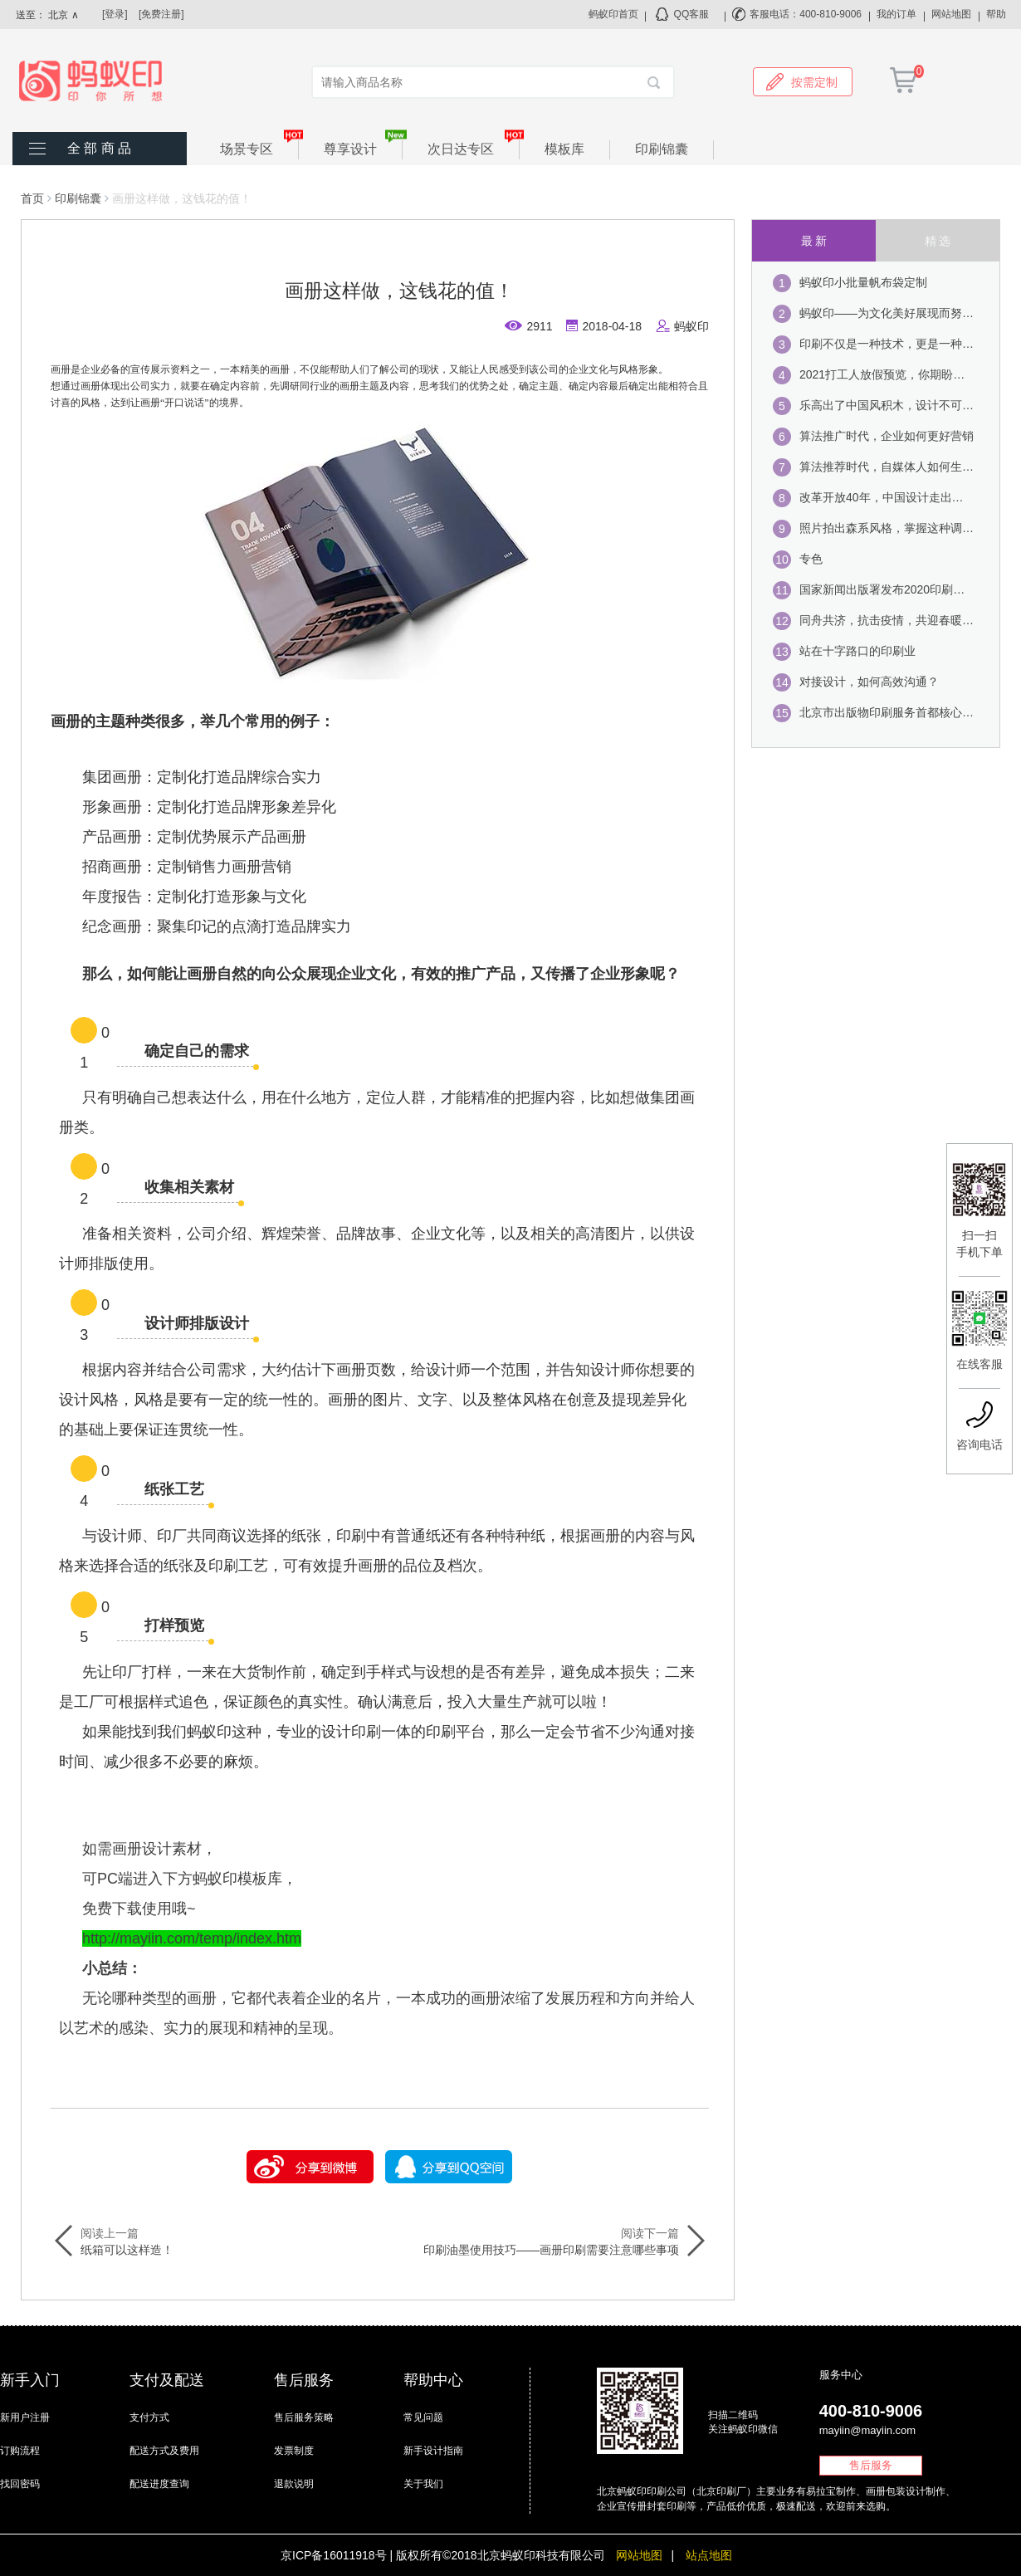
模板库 (564, 149)
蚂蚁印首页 (613, 14)
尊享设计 (363, 148)
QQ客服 (692, 14)
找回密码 (20, 2484)
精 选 (938, 240)
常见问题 (423, 2417)
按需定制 (802, 81)
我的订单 (896, 14)
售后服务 (870, 2465)
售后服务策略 (304, 2417)
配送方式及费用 (164, 2450)
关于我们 (423, 2484)
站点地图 (709, 2555)
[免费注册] (161, 14)
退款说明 (294, 2484)
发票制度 (294, 2450)
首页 (32, 198)
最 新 (814, 240)
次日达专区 (473, 148)
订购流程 (20, 2450)
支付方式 (149, 2417)
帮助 (996, 14)
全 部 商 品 (99, 148)
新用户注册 (25, 2417)
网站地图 (951, 14)
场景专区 (259, 148)
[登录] (115, 14)
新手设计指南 (433, 2450)
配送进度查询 (159, 2484)
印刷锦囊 (661, 149)
